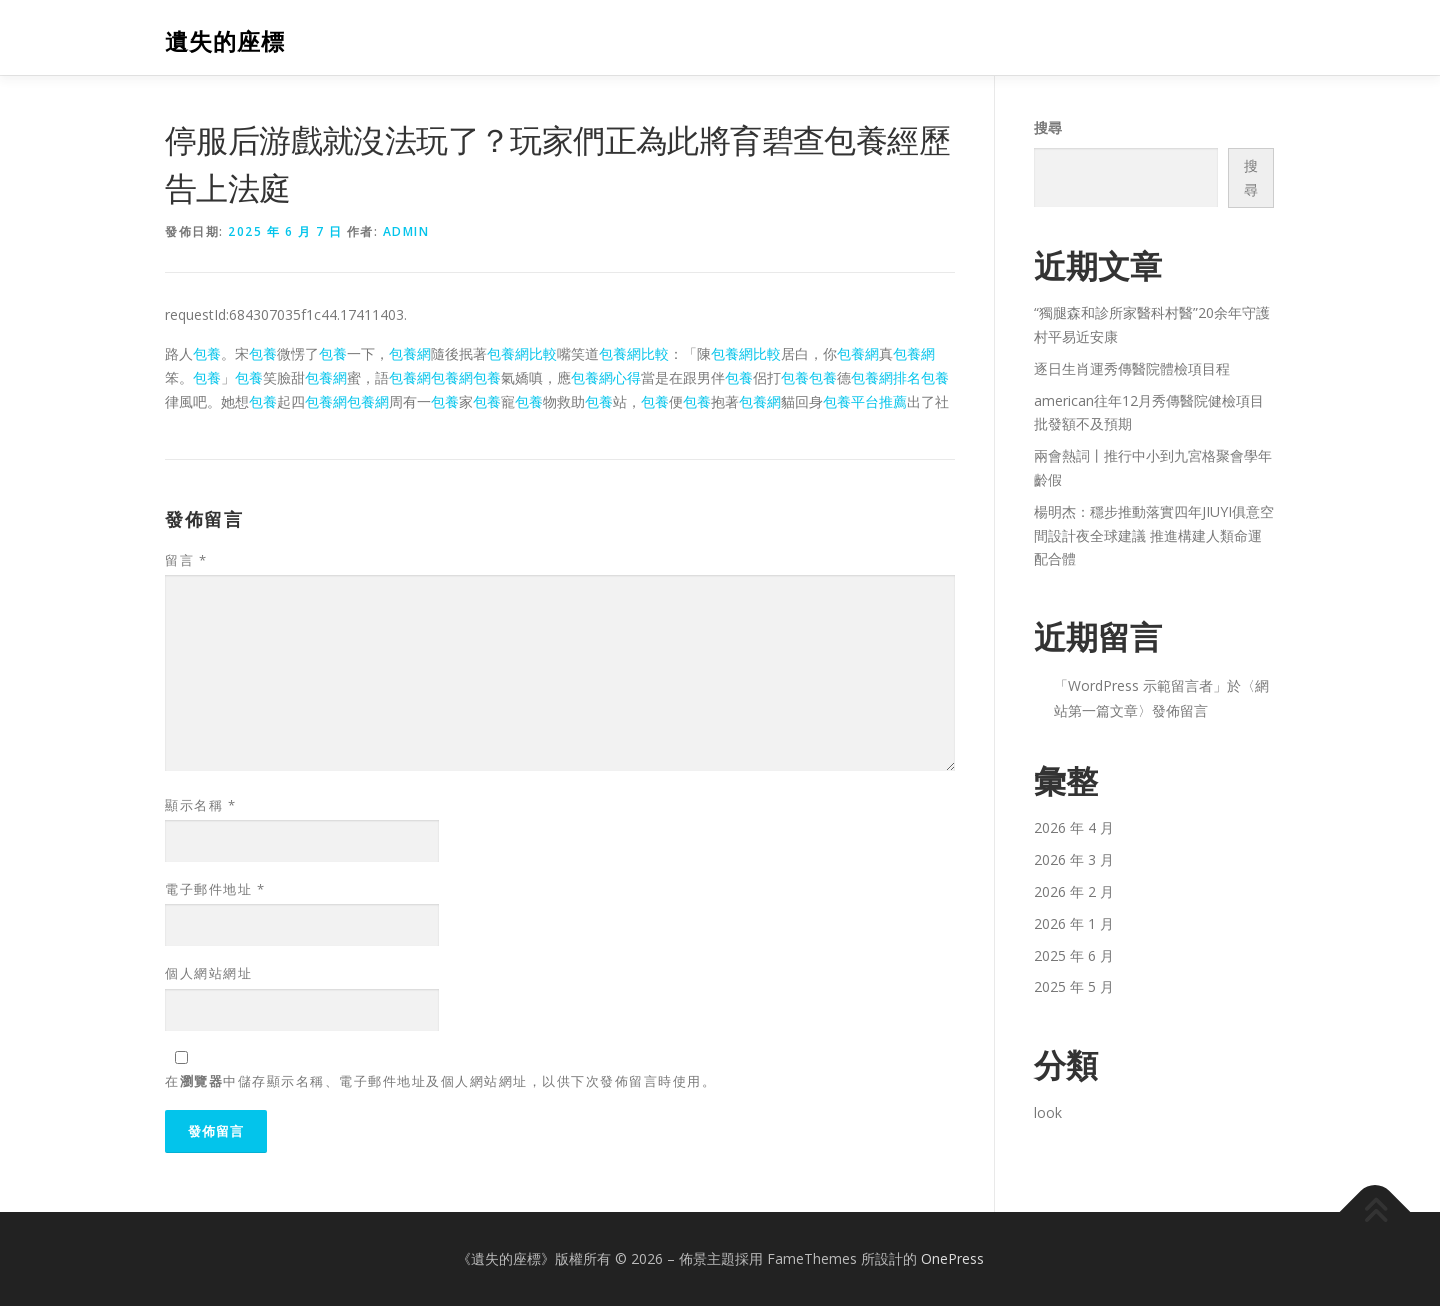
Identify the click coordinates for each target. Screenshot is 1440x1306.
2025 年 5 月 (1074, 986)
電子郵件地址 (215, 889)
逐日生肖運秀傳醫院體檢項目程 (1132, 368)
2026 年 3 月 (1074, 859)
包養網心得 (606, 377)
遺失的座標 (225, 40)
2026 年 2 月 (1074, 891)
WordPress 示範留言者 (1140, 685)
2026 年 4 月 (1074, 827)
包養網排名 (886, 377)
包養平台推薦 (865, 401)
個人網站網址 (208, 973)
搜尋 (1048, 127)
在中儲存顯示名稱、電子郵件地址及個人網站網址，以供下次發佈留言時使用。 (440, 1081)
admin (406, 231)
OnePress (952, 1258)
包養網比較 (522, 353)
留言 (186, 560)
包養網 (410, 353)
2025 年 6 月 (1074, 955)
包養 (207, 353)
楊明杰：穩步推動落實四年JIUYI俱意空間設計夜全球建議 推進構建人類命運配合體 (1154, 535)
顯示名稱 (200, 805)
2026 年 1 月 (1074, 923)
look (1048, 1112)
